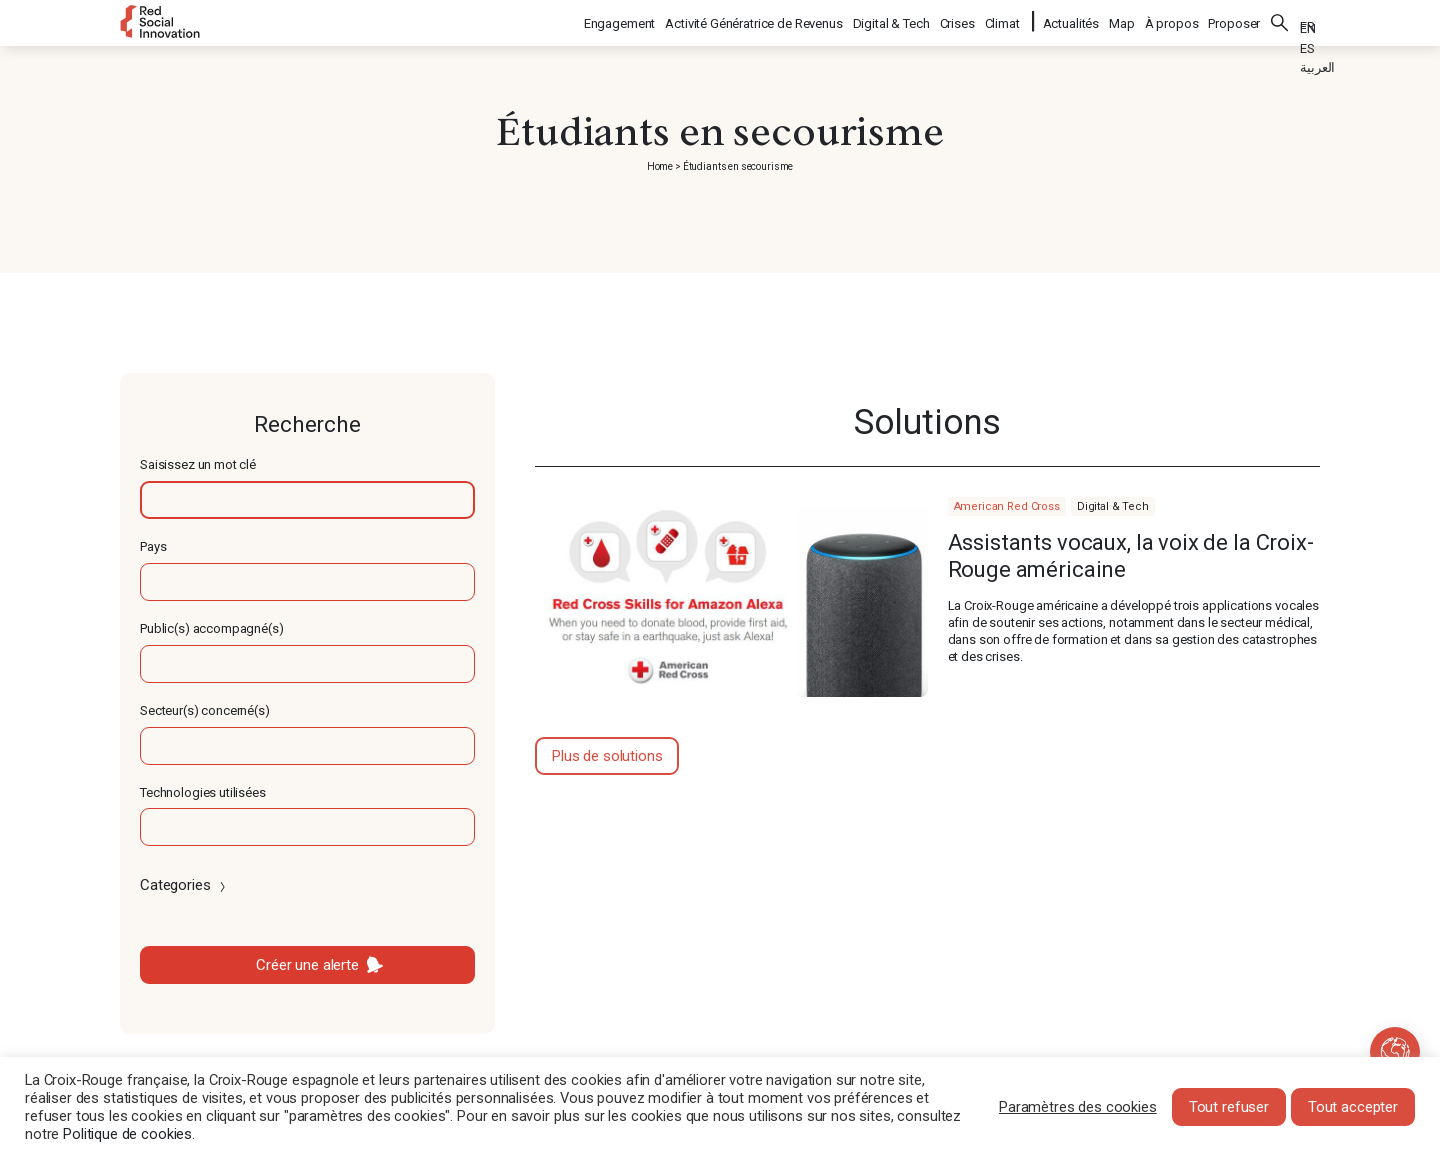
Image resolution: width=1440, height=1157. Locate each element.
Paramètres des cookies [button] (1078, 1107)
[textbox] (307, 500)
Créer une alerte (307, 965)
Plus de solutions (607, 756)
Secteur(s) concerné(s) (205, 710)
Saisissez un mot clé (198, 464)
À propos (1172, 20)
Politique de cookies (127, 1134)
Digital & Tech (892, 20)
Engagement (621, 20)
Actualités (1071, 20)
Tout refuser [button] (1229, 1107)
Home (660, 166)
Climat (1003, 20)
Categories (184, 885)
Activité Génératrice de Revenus (754, 20)
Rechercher (1280, 20)
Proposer (1234, 20)
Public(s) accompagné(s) (212, 628)
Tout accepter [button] (1353, 1107)
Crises (958, 20)
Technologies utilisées (203, 792)
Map (1122, 20)
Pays (153, 546)
